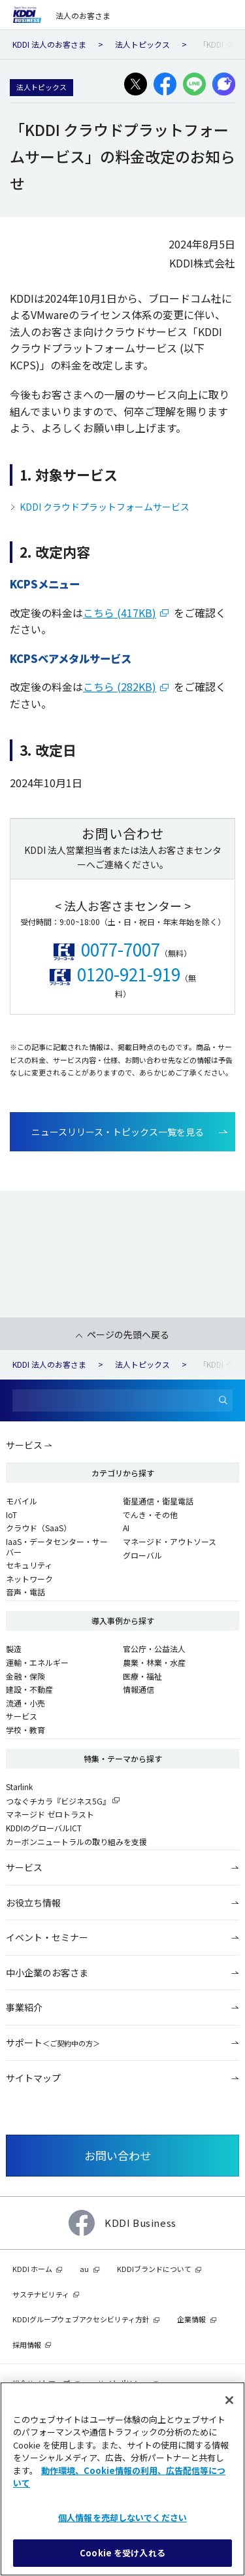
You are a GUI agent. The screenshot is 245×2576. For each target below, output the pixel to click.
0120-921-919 (128, 974)
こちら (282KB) (119, 686)
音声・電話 (25, 1591)
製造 (14, 1648)
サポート (53, 2042)
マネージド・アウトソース (169, 1541)
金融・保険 (25, 1676)
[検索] (223, 1400)
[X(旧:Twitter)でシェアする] (135, 84)
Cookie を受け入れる (122, 2553)
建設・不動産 (29, 1689)
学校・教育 (25, 1729)
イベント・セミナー (47, 1937)
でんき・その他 (150, 1514)
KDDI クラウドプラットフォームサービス (104, 506)
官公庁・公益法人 (154, 1648)
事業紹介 (24, 2007)
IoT (11, 1514)
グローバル (142, 1555)
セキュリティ (29, 1564)
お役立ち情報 (33, 1902)
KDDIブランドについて (154, 2268)
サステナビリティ (40, 2294)
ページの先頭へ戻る (128, 1334)
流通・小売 (25, 1702)
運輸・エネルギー (37, 1662)
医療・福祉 (142, 1676)
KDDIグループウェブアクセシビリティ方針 (81, 2319)
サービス (24, 1444)
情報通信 (138, 1689)
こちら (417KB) (119, 612)
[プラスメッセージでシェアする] (223, 84)
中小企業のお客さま (47, 1972)
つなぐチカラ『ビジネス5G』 (58, 1800)
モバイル (21, 1500)
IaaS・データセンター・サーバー (57, 1546)
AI (126, 1527)
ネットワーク (29, 1578)
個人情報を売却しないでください (122, 2517)
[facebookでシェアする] (165, 84)
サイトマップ (33, 2077)
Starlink (19, 1786)
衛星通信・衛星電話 (158, 1500)
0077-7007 (120, 949)
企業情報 (191, 2319)
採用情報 (26, 2344)
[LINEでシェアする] (194, 84)
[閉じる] (229, 2400)
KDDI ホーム (32, 2268)
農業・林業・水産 (154, 1662)
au (84, 2268)
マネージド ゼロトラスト (50, 1814)
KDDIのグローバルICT (44, 1827)
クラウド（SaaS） (38, 1527)
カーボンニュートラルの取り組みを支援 (76, 1841)
